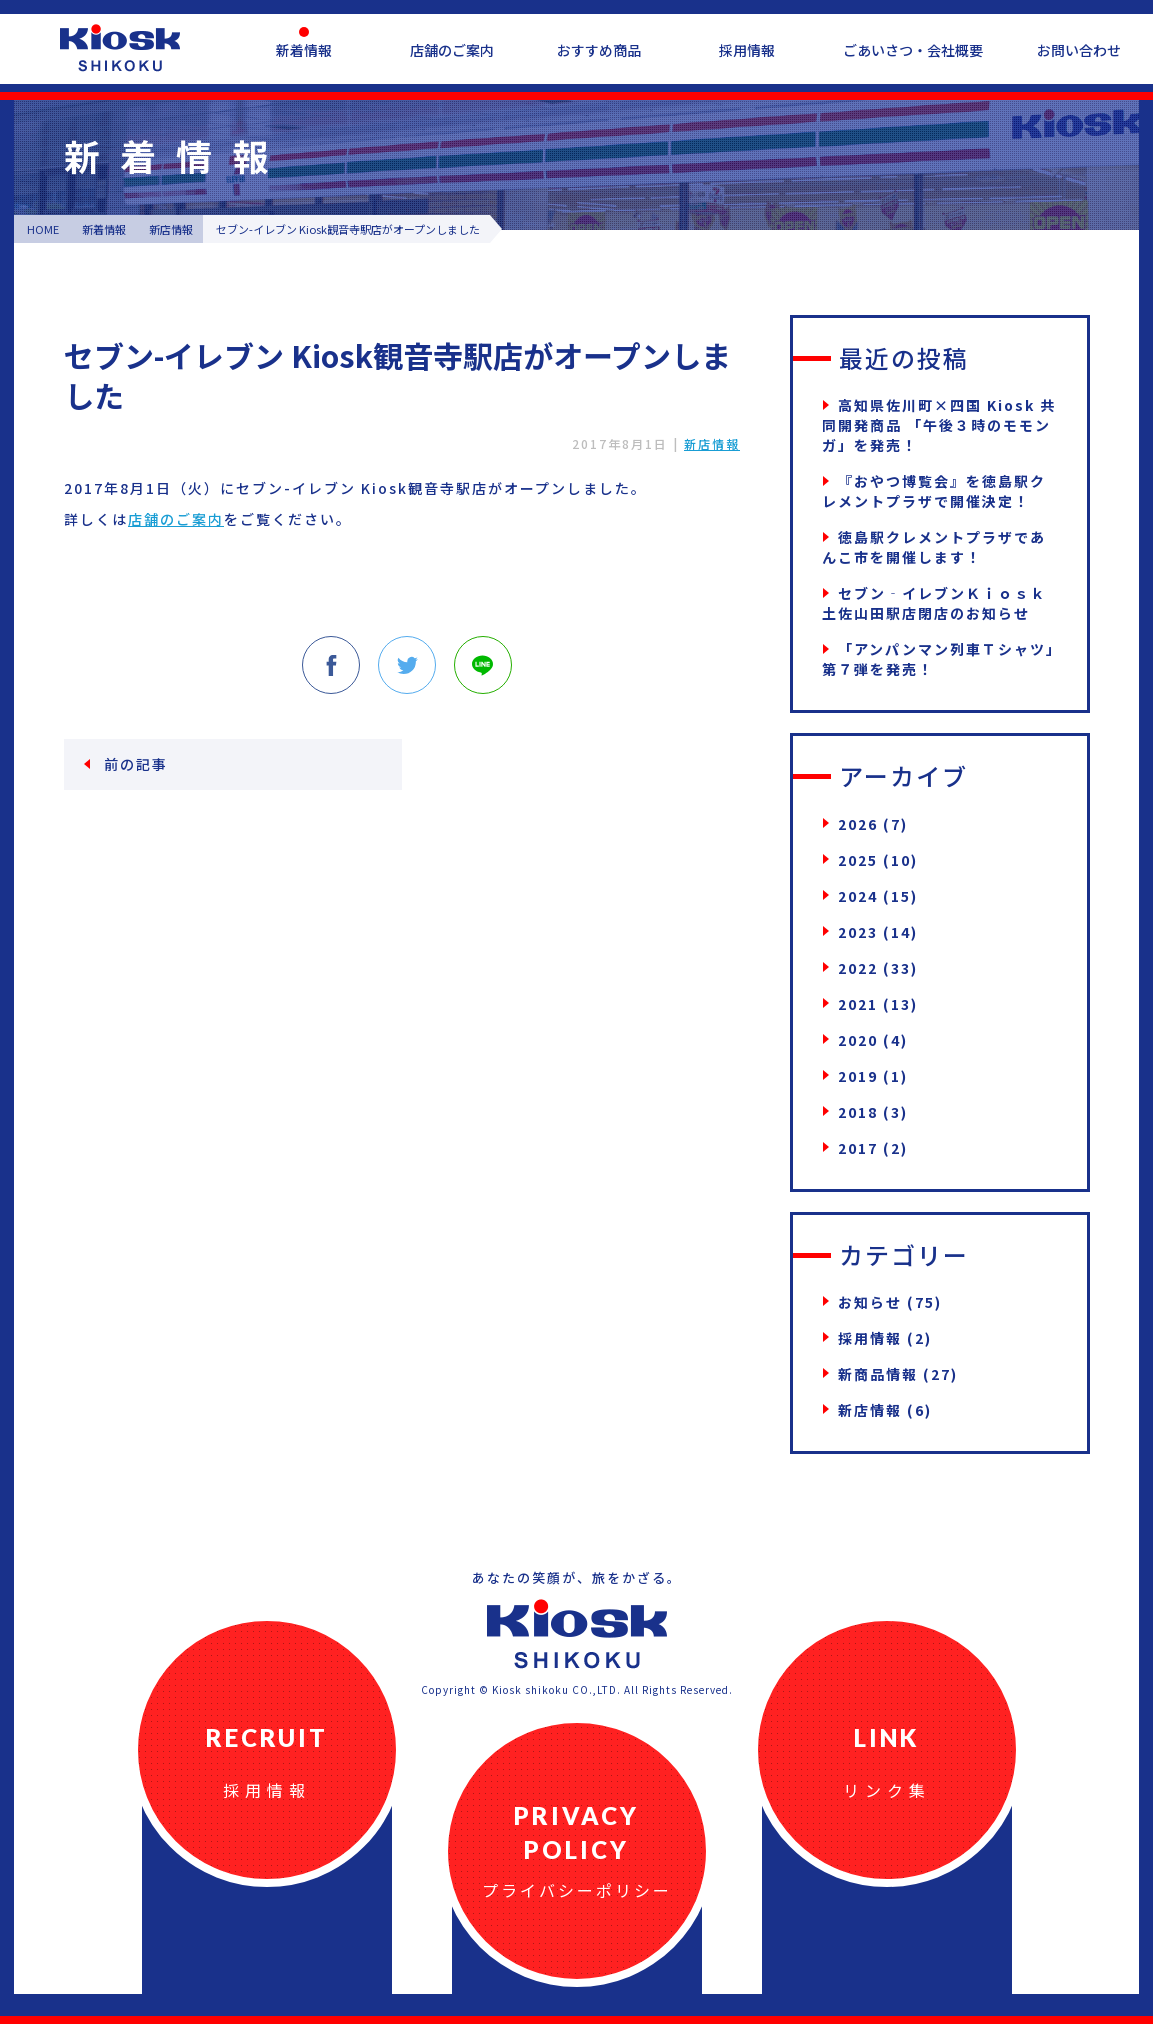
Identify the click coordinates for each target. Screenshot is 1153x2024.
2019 (858, 1076)
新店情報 (712, 443)
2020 (858, 1040)
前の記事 (136, 764)
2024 (858, 896)
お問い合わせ (1079, 50)
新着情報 (304, 50)
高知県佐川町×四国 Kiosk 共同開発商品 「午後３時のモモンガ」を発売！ (939, 425)
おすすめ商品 (599, 50)
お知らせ (870, 1302)
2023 (858, 932)
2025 (858, 860)
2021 (858, 1004)
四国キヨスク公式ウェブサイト (120, 48)
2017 (858, 1148)
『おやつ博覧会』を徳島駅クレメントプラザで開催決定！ (934, 491)
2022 (858, 968)
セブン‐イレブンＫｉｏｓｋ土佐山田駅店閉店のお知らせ (934, 603)
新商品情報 (878, 1374)
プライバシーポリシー (577, 1890)
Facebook (331, 665)
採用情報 (747, 50)
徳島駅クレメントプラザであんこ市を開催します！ (934, 547)
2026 (858, 824)
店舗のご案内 (452, 50)
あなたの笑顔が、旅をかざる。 (577, 1577)
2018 (858, 1112)
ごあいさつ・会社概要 (913, 50)
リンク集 (887, 1790)
